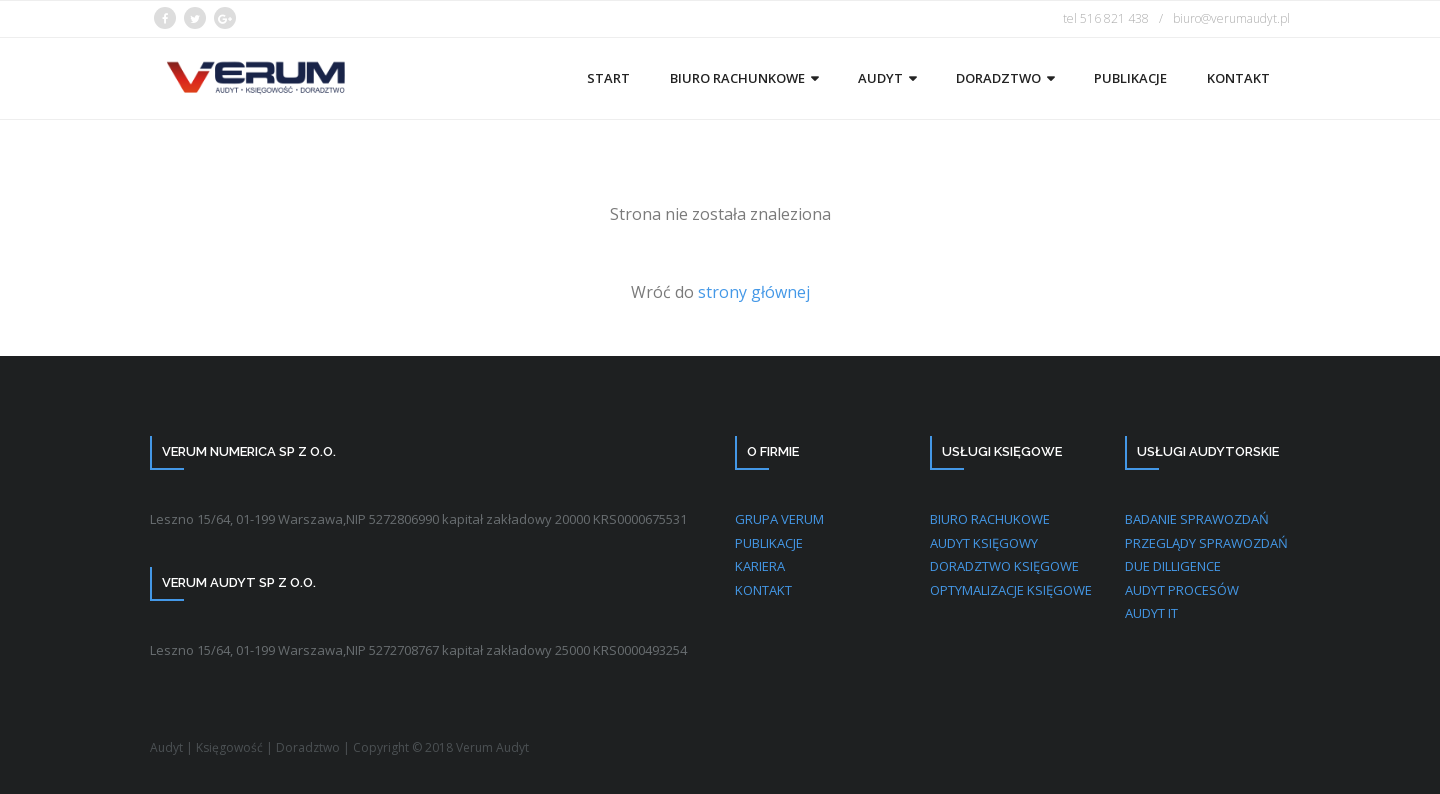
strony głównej (752, 292)
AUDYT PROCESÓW (1182, 590)
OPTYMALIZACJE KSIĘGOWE (1011, 590)
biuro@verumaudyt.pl (1231, 18)
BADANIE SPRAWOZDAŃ (1197, 519)
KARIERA (760, 566)
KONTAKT (763, 590)
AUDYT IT (1151, 613)
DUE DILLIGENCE (1173, 566)
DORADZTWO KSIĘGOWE (1004, 566)
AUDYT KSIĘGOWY (984, 543)
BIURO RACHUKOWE (990, 519)
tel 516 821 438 (1106, 18)
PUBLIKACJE (769, 543)
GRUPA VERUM (779, 519)
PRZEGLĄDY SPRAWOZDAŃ (1206, 543)
